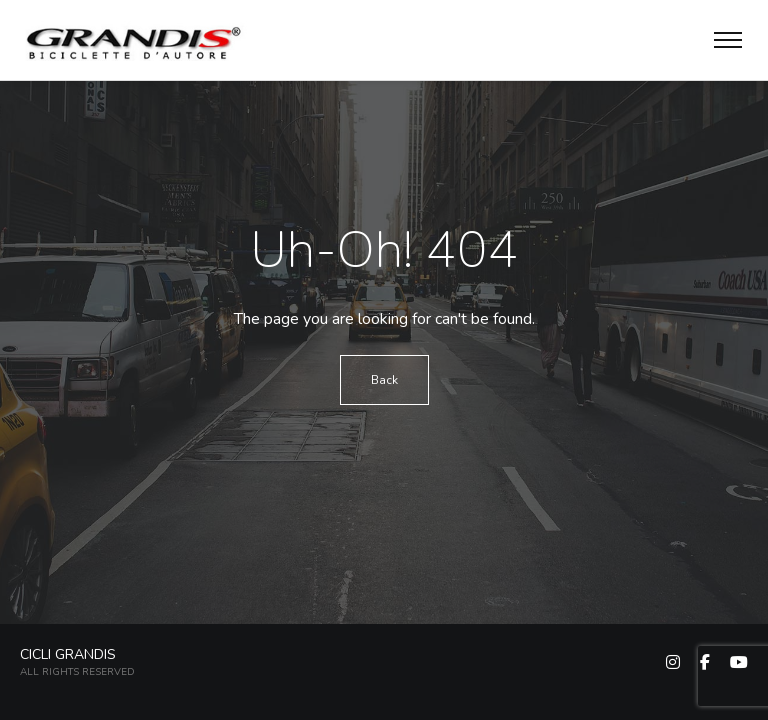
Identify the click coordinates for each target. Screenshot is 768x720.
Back (384, 380)
